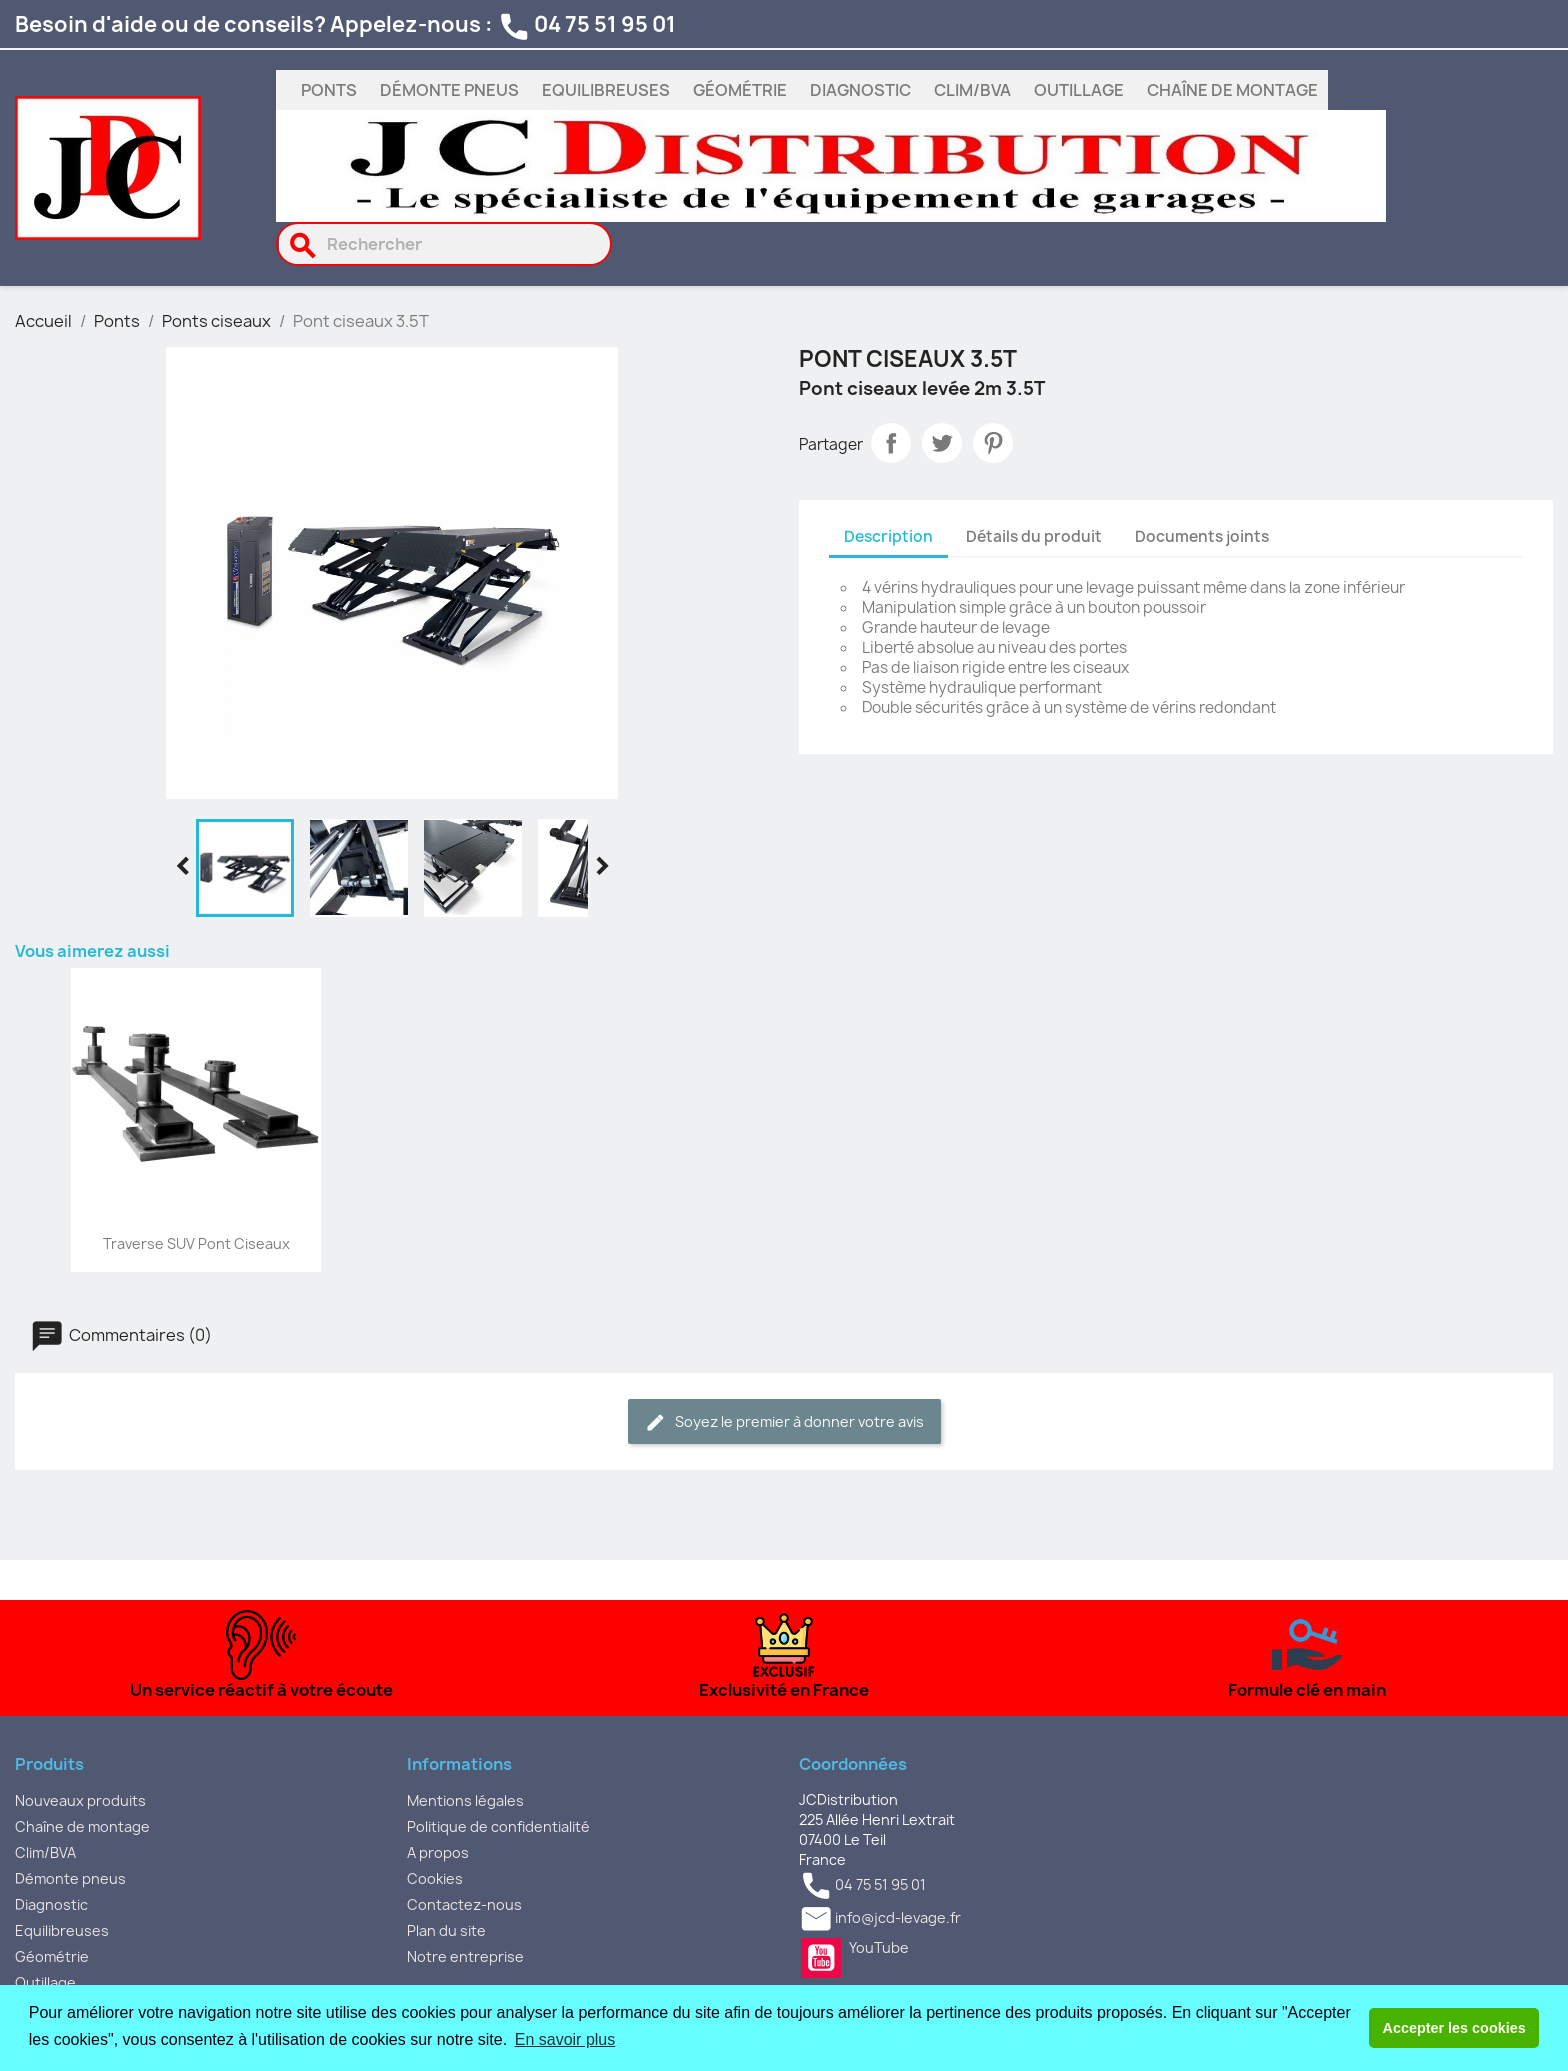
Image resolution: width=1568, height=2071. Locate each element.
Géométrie (740, 90)
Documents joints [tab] (1202, 536)
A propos (438, 1852)
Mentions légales (465, 1800)
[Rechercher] (444, 244)
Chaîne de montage (1232, 90)
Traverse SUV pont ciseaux (196, 1243)
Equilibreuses (606, 90)
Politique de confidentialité (498, 1826)
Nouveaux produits (80, 1800)
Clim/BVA (972, 90)
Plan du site (446, 1930)
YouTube (821, 1958)
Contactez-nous (464, 1904)
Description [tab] (888, 536)
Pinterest (993, 443)
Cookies (435, 1878)
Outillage (1079, 90)
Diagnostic (860, 90)
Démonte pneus (449, 90)
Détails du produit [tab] (1034, 536)
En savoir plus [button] (565, 2039)
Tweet (942, 443)
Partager (891, 443)
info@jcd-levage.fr (898, 1917)
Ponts (329, 90)
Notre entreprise (465, 1956)
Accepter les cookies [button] (1454, 2028)
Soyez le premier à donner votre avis (784, 1422)
